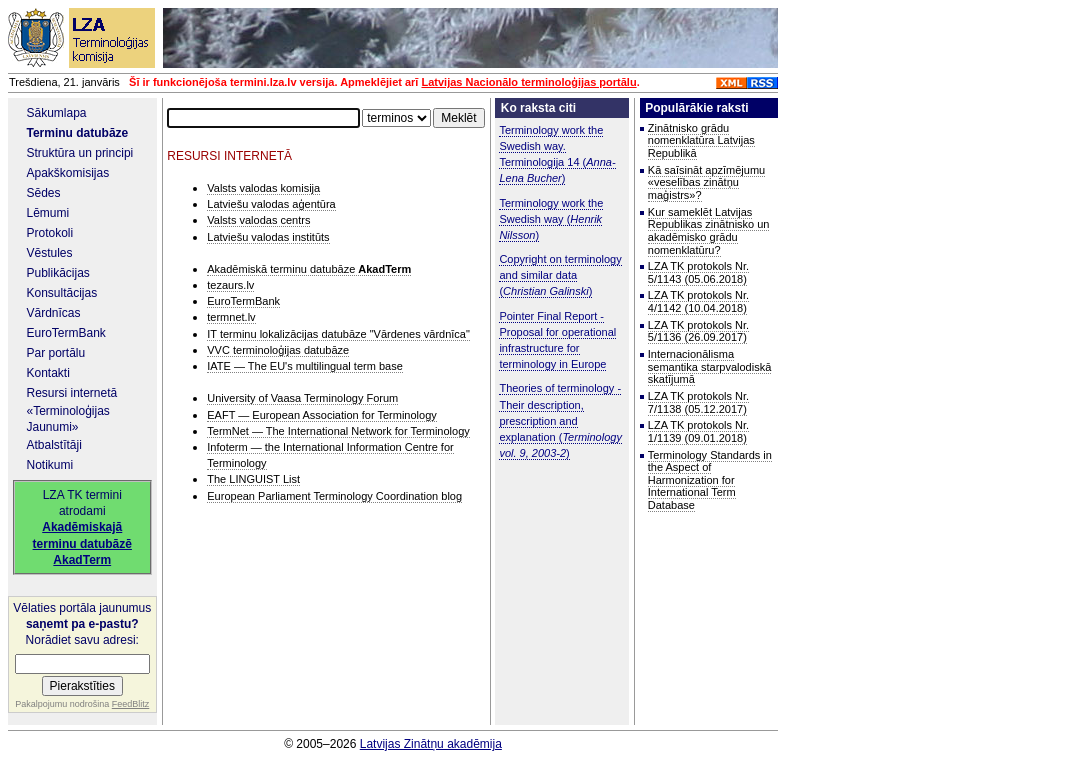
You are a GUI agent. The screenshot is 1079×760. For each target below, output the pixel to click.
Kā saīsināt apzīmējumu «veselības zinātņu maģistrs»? (706, 182)
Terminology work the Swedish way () (551, 219)
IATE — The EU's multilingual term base (305, 366)
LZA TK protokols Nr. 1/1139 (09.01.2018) (698, 431)
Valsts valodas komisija (263, 188)
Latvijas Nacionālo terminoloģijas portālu (528, 82)
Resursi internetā (72, 393)
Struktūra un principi (80, 153)
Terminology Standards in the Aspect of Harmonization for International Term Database (710, 480)
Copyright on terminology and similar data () (560, 275)
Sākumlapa (57, 113)
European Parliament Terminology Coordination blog (334, 496)
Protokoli (50, 233)
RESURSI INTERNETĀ (229, 156)
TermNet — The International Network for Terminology (338, 431)
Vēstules (50, 253)
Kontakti (48, 373)
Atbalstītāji (54, 445)
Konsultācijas (62, 293)
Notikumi (50, 465)
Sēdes (44, 193)
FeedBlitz (131, 704)
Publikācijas (58, 273)
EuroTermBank (66, 333)
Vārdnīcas (54, 313)
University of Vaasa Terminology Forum (302, 398)
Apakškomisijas (68, 173)
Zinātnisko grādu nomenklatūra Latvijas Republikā (701, 140)
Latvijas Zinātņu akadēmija (431, 744)
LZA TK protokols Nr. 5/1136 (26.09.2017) (698, 331)
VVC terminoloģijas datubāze (278, 350)
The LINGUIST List (253, 479)
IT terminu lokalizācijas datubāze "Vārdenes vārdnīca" (338, 334)
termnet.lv (231, 317)
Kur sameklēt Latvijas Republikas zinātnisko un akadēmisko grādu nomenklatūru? (709, 231)
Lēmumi (48, 213)
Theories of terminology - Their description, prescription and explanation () (560, 420)
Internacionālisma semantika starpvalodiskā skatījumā (710, 366)
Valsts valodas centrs (258, 220)
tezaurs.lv (230, 285)
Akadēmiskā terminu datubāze (309, 269)
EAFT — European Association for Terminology (322, 415)
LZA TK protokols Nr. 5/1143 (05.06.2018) (698, 272)
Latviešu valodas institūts (268, 237)
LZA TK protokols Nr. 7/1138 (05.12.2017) (698, 402)
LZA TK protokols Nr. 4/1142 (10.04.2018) (698, 301)
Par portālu (56, 353)
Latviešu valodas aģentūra (271, 204)
